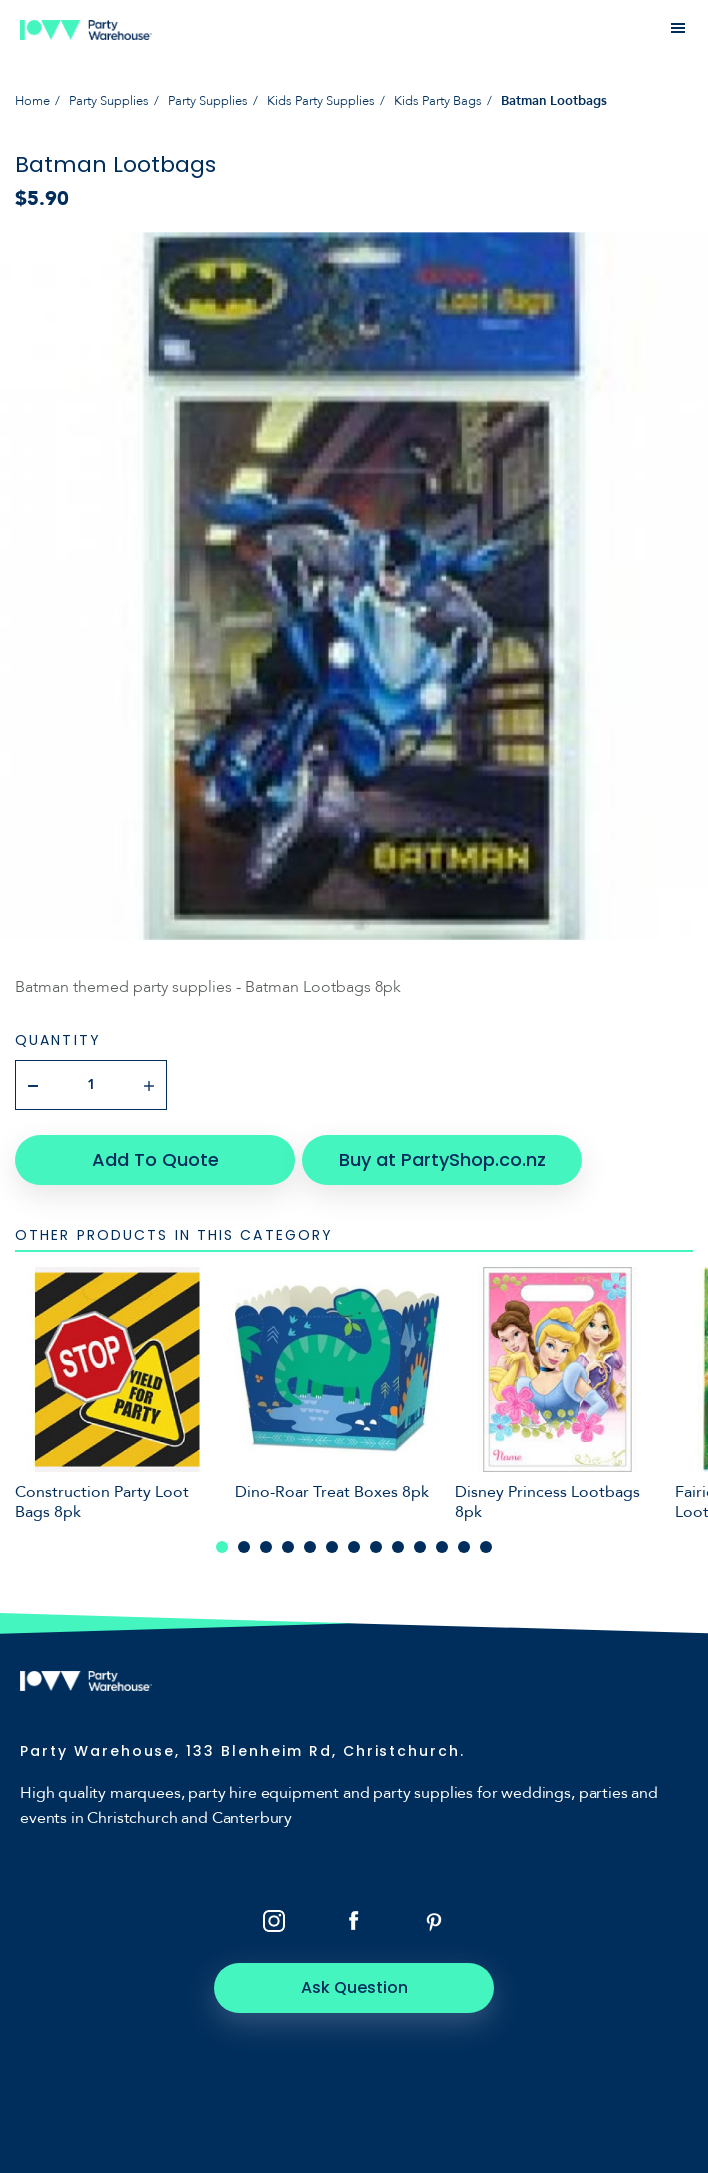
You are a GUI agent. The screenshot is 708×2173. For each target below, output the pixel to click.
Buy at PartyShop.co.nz (442, 1159)
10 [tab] (420, 1547)
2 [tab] (244, 1547)
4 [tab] (288, 1547)
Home (32, 101)
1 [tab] (222, 1547)
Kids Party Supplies (321, 101)
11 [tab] (442, 1547)
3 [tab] (266, 1547)
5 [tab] (310, 1547)
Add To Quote (155, 1159)
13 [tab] (486, 1547)
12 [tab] (464, 1547)
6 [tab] (332, 1547)
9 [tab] (398, 1547)
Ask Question (354, 1987)
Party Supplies (109, 101)
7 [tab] (354, 1547)
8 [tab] (376, 1547)
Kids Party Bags (438, 101)
